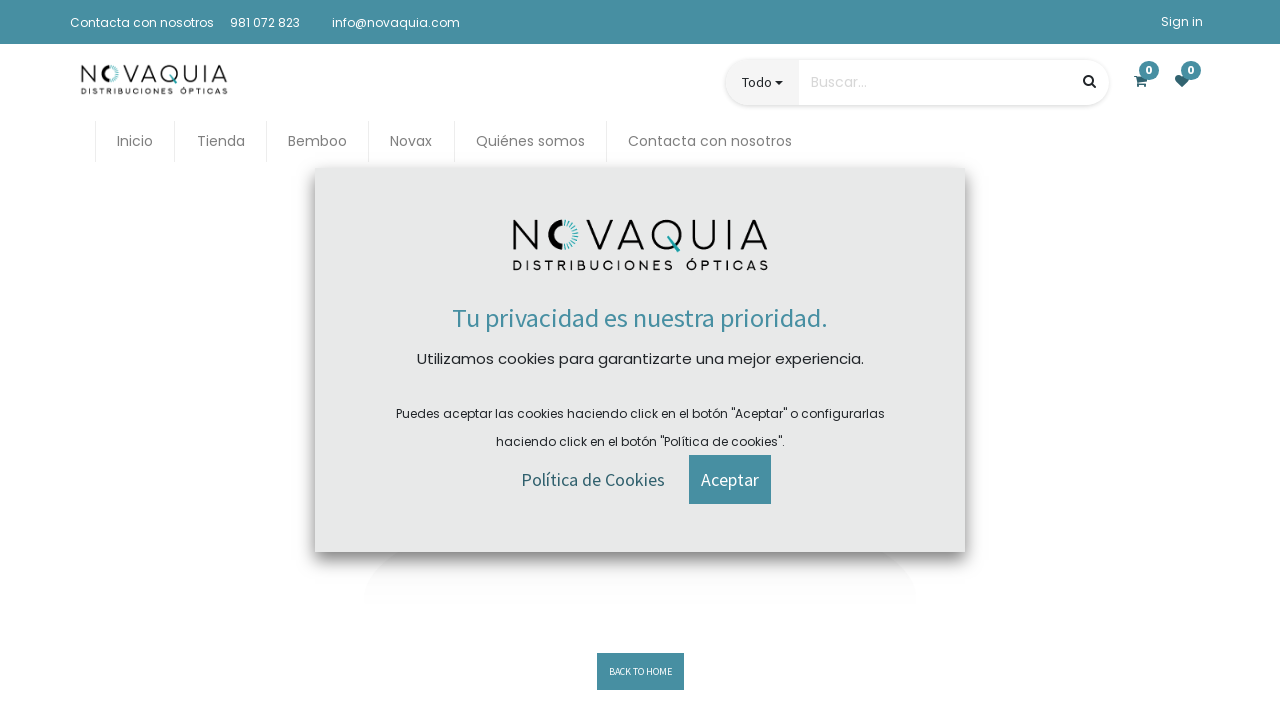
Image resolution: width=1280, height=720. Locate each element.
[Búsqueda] (1089, 81)
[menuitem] (135, 141)
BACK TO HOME (640, 671)
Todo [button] (757, 82)
